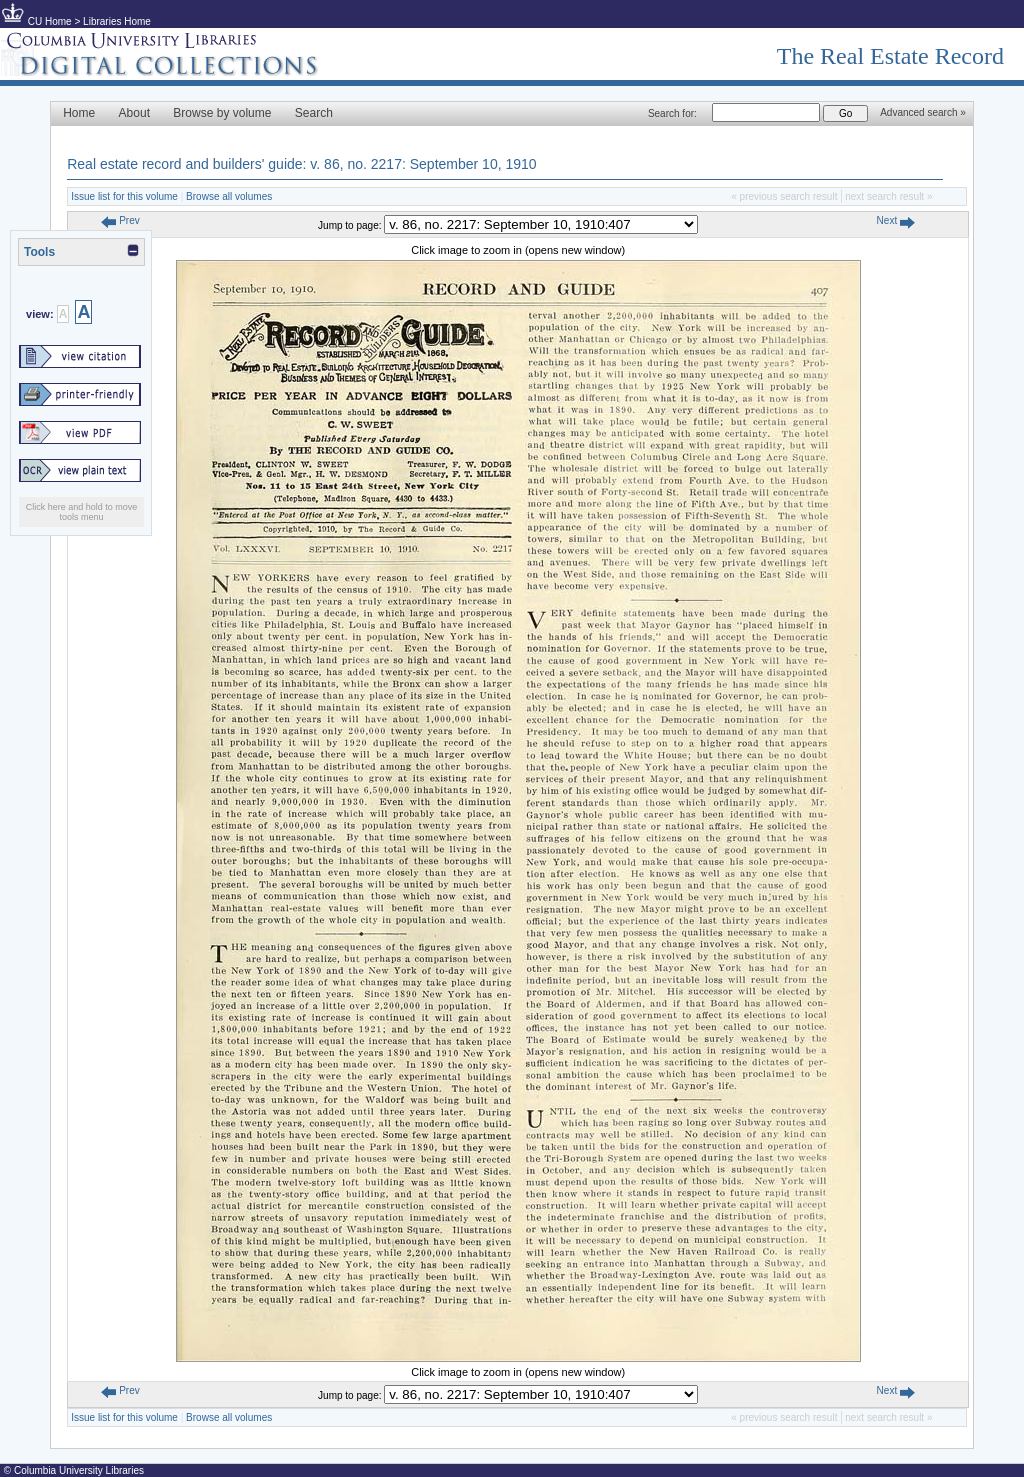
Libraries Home (117, 21)
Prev (120, 220)
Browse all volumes (229, 196)
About (134, 113)
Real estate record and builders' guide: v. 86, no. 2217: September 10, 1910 (301, 164)
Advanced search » (923, 112)
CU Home (50, 21)
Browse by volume (222, 113)
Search (314, 113)
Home (79, 113)
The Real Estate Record (890, 56)
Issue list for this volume (124, 196)
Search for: (672, 113)
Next (896, 220)
